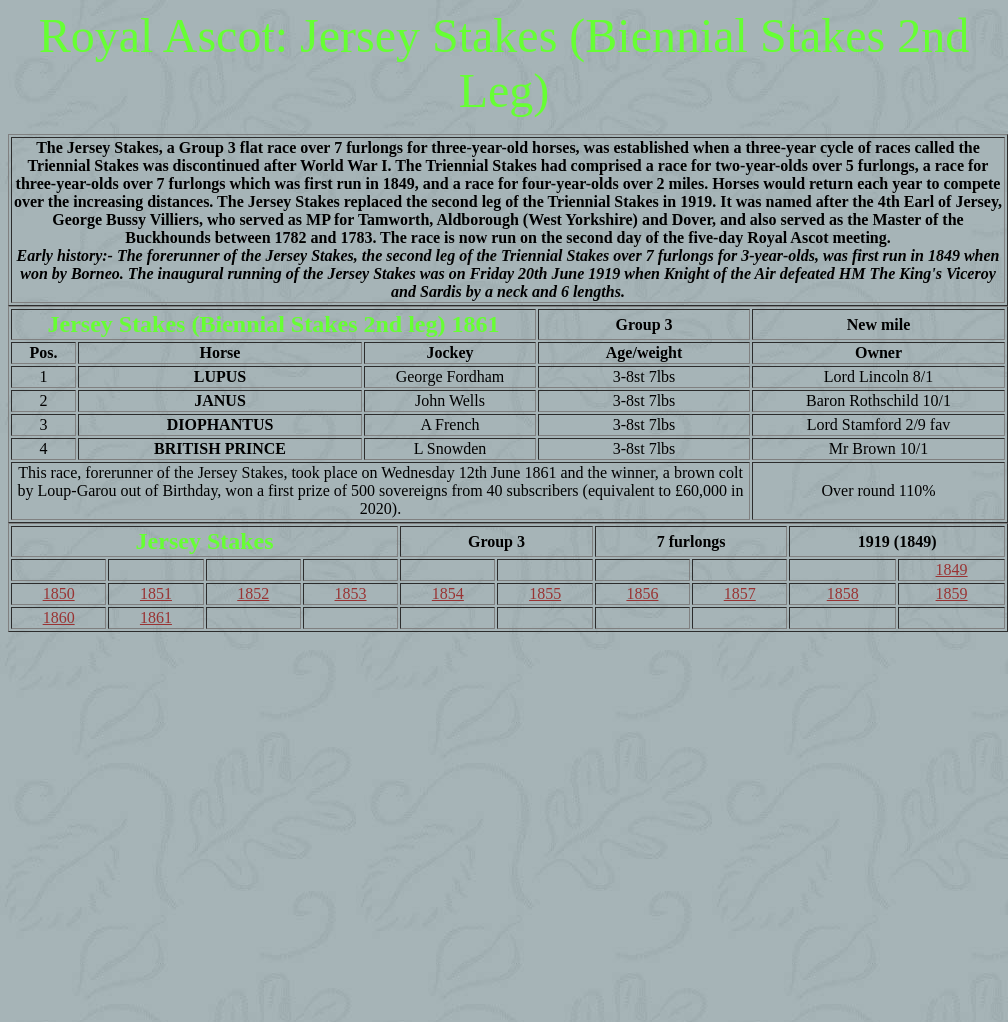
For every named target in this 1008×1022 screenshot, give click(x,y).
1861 (156, 617)
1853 (351, 593)
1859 (952, 593)
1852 (253, 593)
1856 (642, 593)
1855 (545, 593)
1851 (156, 593)
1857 (740, 593)
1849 (952, 569)
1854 (448, 593)
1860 (59, 617)
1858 (843, 593)
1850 (59, 593)
